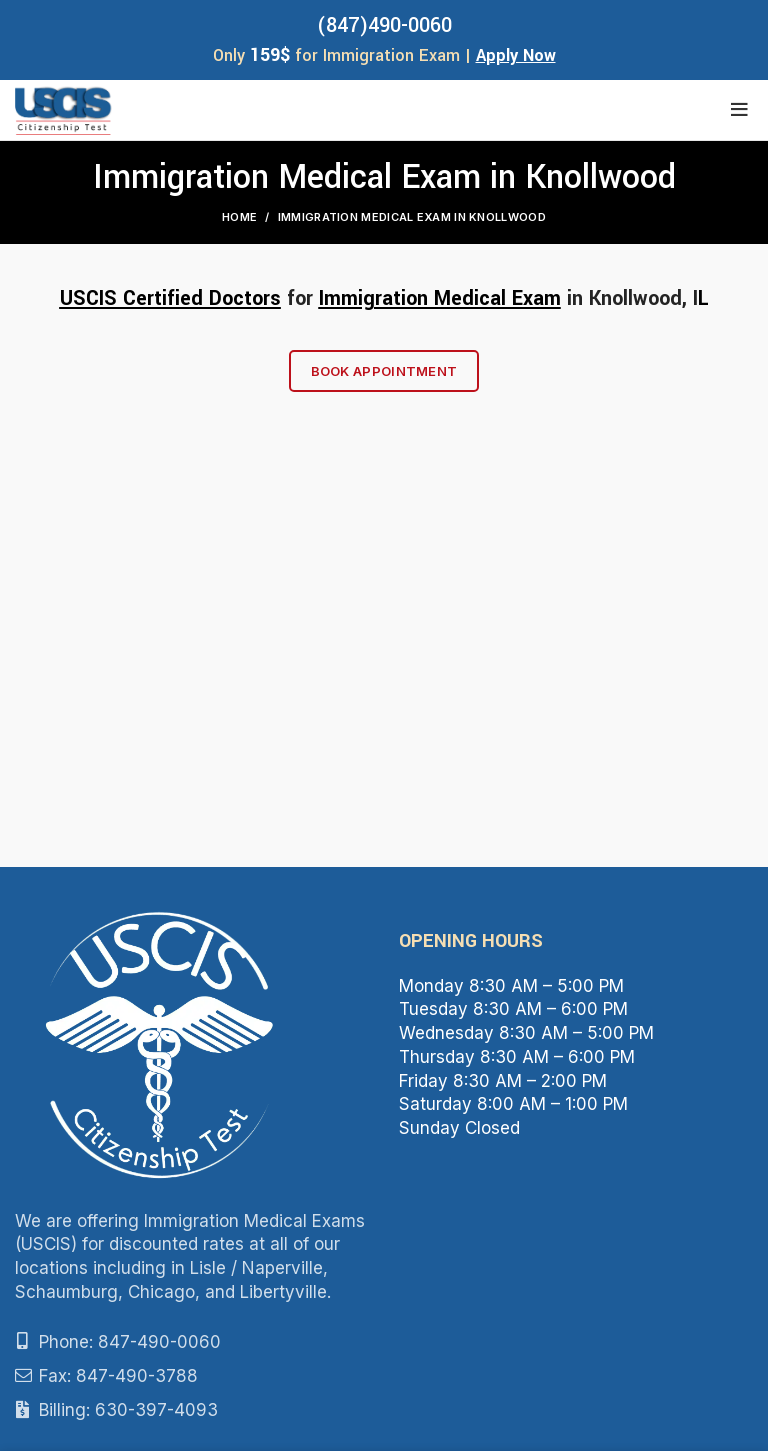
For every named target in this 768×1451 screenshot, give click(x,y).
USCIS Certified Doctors (170, 298)
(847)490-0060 (384, 25)
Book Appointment (384, 371)
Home (239, 217)
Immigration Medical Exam (440, 298)
